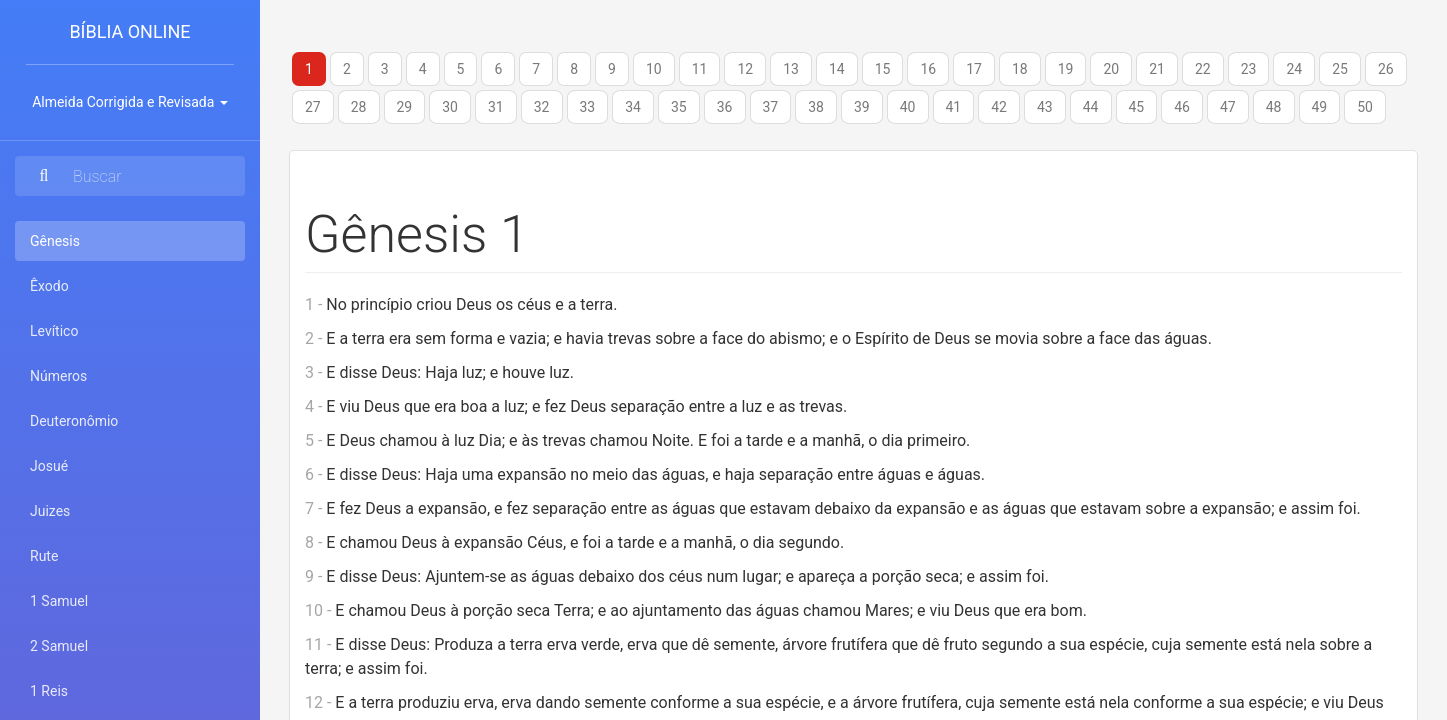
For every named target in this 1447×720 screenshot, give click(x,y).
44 (1091, 107)
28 (359, 107)
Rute (44, 556)
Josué (49, 466)
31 (496, 107)
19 (1066, 69)
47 (1228, 107)
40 (908, 107)
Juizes (50, 511)
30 (450, 107)
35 (679, 107)
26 (1386, 69)
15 (883, 69)
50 (1365, 107)
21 (1157, 69)
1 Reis (49, 691)
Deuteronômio (74, 421)
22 (1203, 69)
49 (1320, 107)
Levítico (54, 331)
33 (588, 107)
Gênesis (81, 239)
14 (837, 69)
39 (862, 107)
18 (1020, 69)
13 (791, 69)
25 (1340, 69)
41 (954, 107)
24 (1294, 69)
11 (700, 69)
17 (974, 69)
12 (745, 69)
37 (771, 107)
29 (405, 107)
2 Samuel (59, 646)
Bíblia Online (129, 31)
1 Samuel (59, 601)
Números (58, 376)
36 (725, 107)
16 (928, 69)
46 (1182, 107)
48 (1274, 107)
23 (1249, 69)
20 (1111, 69)
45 (1137, 107)
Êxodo (49, 286)
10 (654, 69)
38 (816, 107)
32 (542, 107)
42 (999, 107)
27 (313, 107)
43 (1045, 107)
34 (633, 107)
